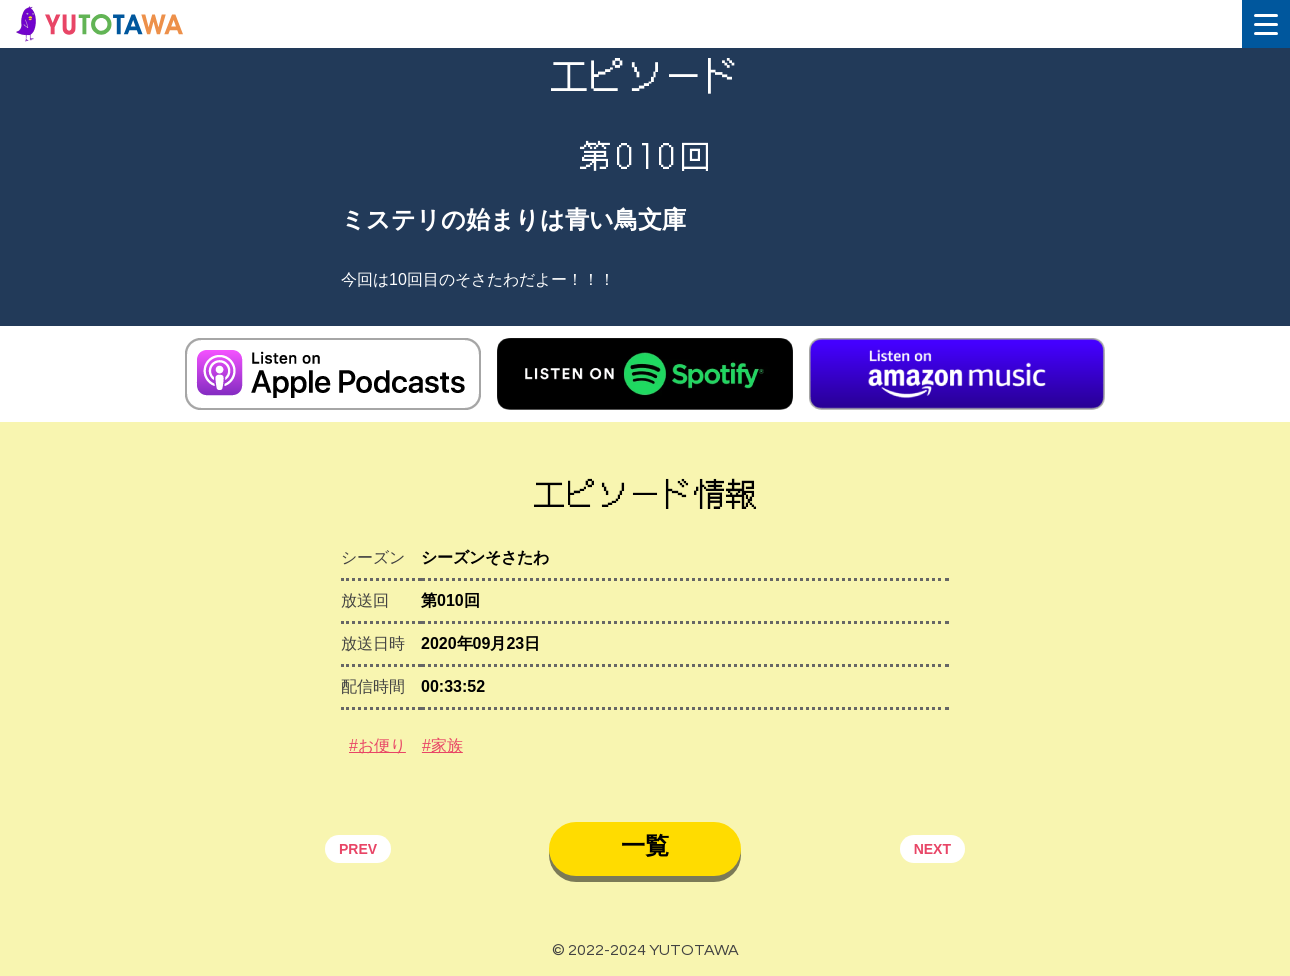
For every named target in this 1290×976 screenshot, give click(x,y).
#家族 (442, 745)
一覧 (645, 845)
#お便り (377, 745)
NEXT (932, 849)
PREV (358, 849)
